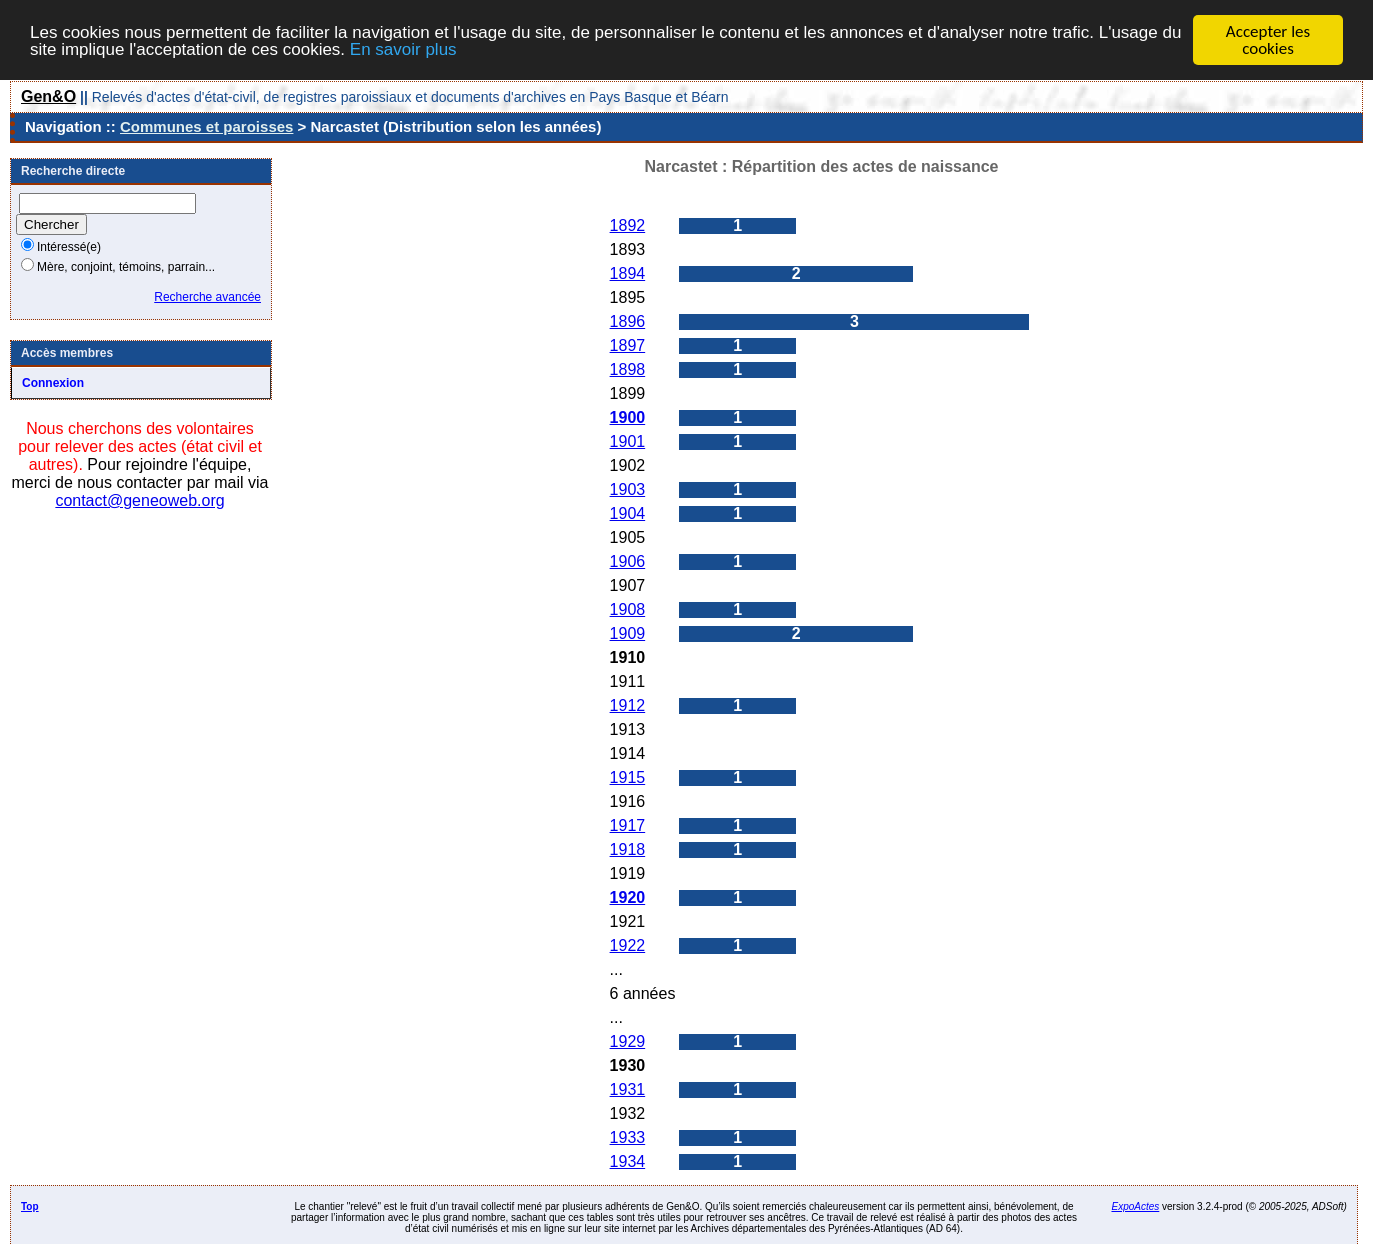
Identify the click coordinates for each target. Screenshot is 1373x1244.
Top (30, 1206)
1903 (628, 489)
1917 (628, 825)
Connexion (53, 383)
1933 (628, 1137)
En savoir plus (403, 48)
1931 (628, 1089)
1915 (628, 777)
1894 (628, 273)
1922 (628, 945)
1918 (628, 849)
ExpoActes (1135, 1206)
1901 (628, 441)
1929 (628, 1041)
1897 (628, 345)
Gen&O (48, 96)
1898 (628, 369)
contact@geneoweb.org (139, 500)
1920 (628, 897)
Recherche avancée (207, 297)
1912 (628, 705)
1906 (628, 561)
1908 (628, 609)
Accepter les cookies (1268, 40)
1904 (628, 513)
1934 (628, 1161)
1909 (628, 633)
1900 (628, 417)
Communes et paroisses (206, 126)
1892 (628, 225)
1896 (628, 321)
